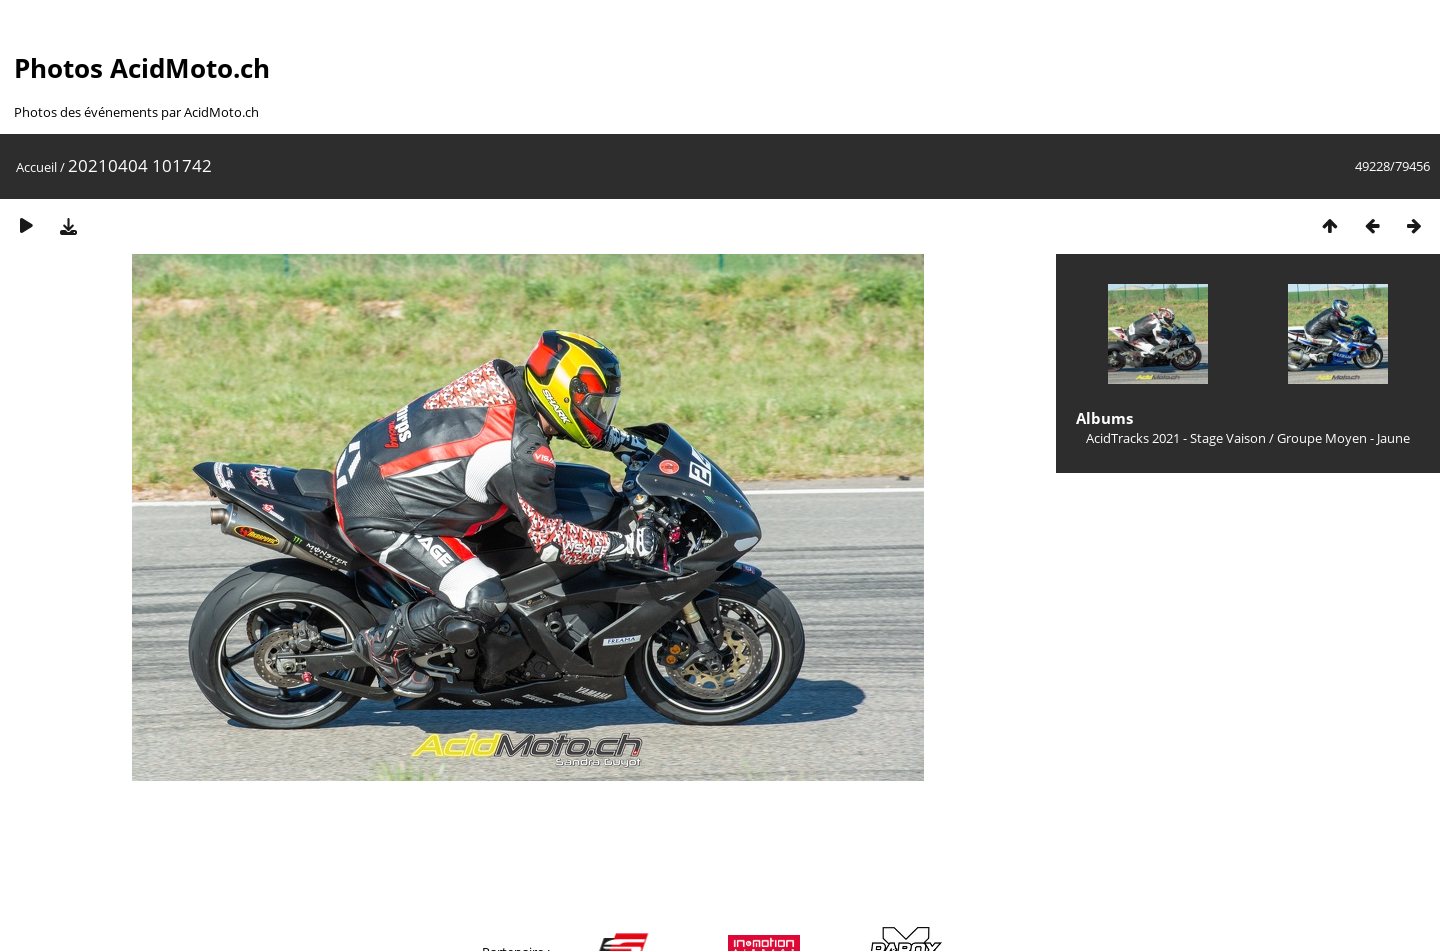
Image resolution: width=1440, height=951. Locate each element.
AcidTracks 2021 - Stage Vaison (1176, 438)
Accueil (36, 167)
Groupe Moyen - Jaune (1343, 438)
